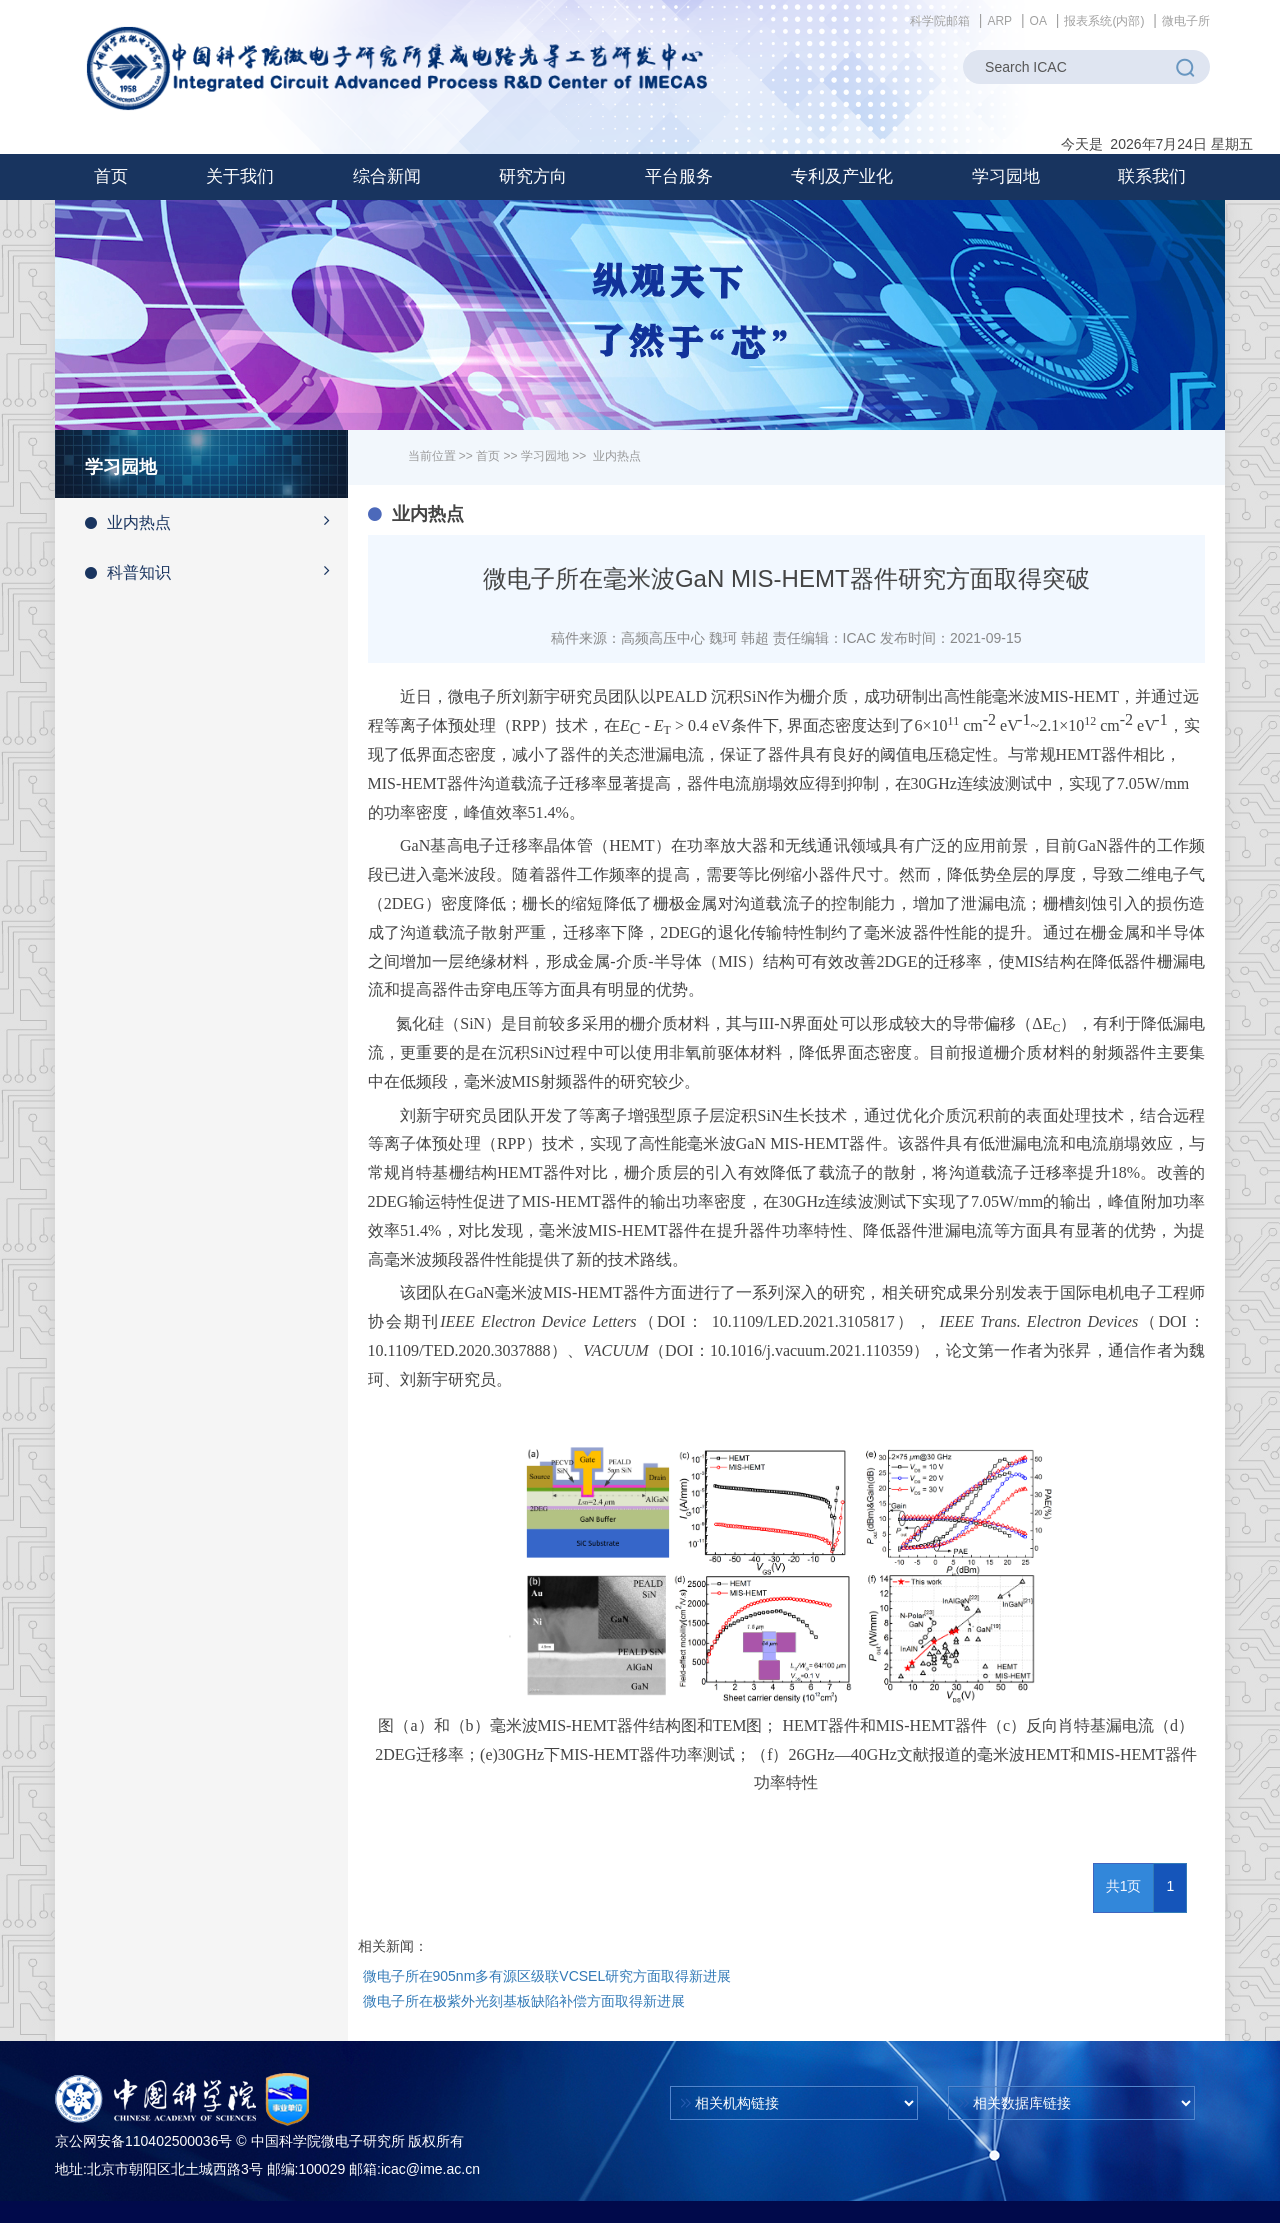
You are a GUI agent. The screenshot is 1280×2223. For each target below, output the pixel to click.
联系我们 (1152, 176)
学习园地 (545, 456)
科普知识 (216, 571)
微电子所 (1186, 21)
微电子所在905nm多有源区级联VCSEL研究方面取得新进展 (547, 1976)
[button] (240, 177)
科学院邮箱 (940, 21)
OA (1038, 21)
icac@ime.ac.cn (430, 2169)
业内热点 (216, 521)
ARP (999, 21)
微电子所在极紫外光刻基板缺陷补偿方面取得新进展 (524, 2001)
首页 (111, 176)
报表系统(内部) (1104, 21)
